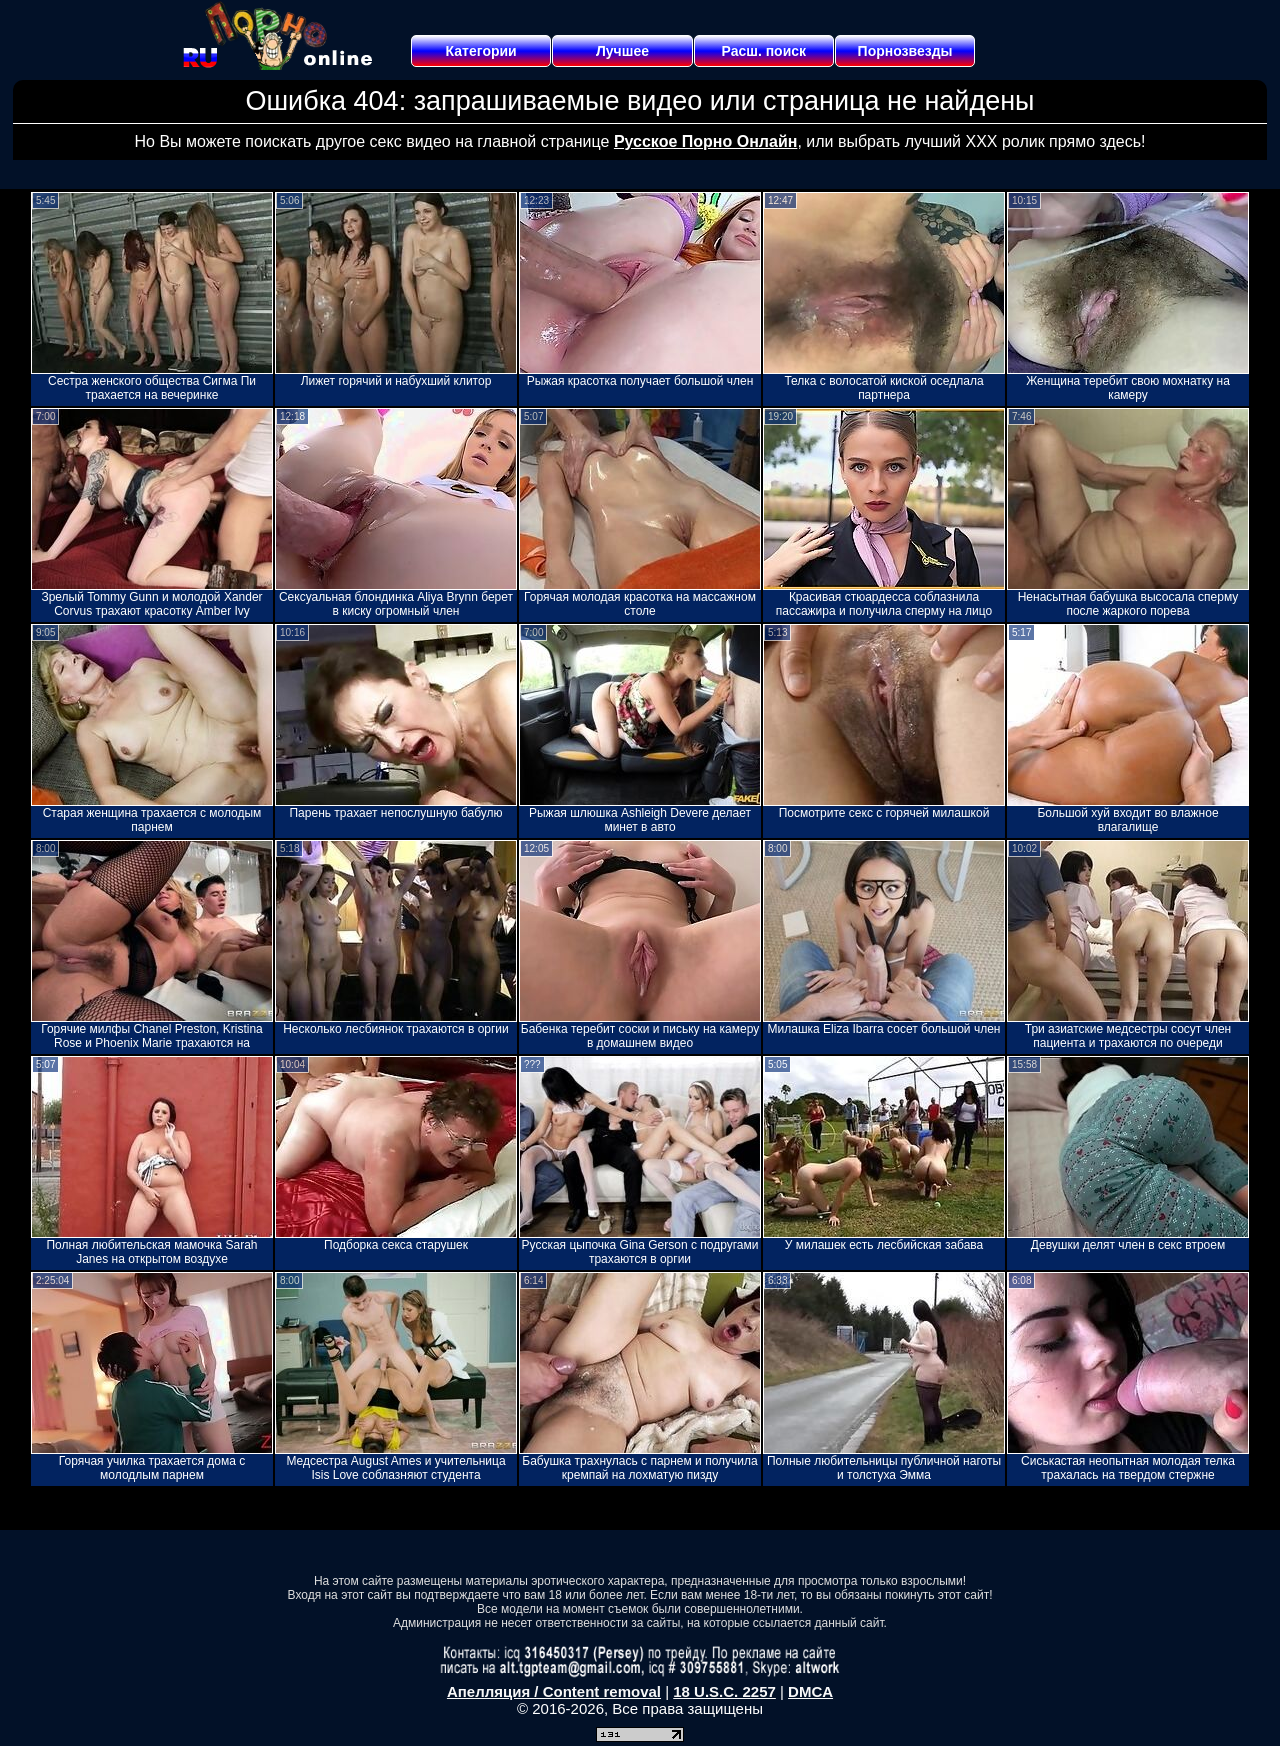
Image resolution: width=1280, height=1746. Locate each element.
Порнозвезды (905, 51)
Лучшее (622, 51)
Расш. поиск (763, 51)
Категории (481, 51)
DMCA (810, 1691)
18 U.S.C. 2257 (724, 1691)
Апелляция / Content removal (554, 1691)
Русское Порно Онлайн (705, 141)
